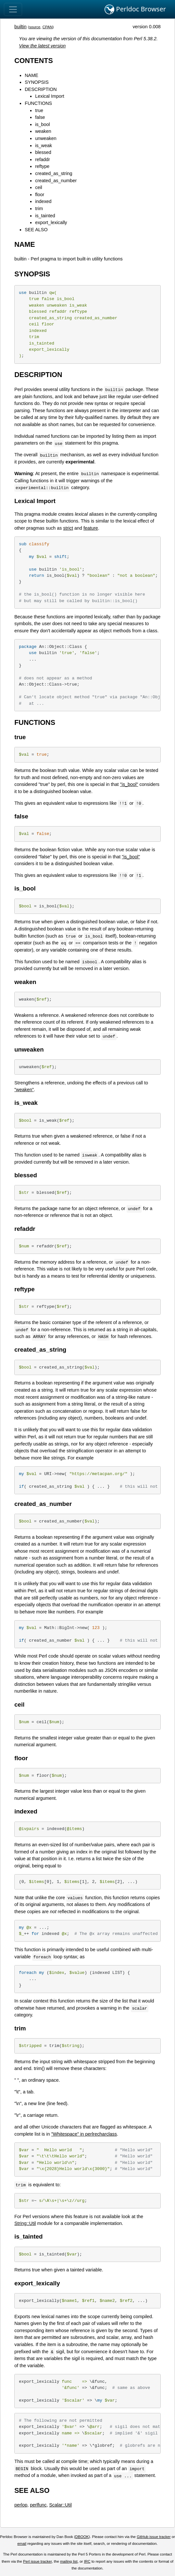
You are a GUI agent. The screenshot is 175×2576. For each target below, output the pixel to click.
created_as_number (56, 180)
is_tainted (45, 215)
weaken (43, 131)
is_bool (42, 124)
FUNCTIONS (38, 103)
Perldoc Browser (135, 9)
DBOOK (82, 2537)
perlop (20, 2504)
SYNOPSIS (37, 82)
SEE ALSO (36, 229)
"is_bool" (129, 784)
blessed (43, 152)
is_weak (43, 145)
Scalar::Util (60, 2504)
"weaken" (24, 1089)
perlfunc (38, 2504)
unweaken (45, 138)
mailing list (69, 2561)
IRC (87, 2561)
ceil (38, 187)
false (40, 117)
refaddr (42, 159)
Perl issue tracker (37, 2561)
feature (90, 528)
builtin (20, 26)
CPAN (48, 27)
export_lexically (51, 222)
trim (39, 208)
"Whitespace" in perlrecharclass (84, 2134)
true (39, 110)
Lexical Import (49, 96)
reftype (42, 166)
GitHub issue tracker (153, 2537)
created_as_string (53, 173)
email (21, 2543)
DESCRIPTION (40, 89)
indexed (43, 201)
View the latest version (42, 45)
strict (68, 528)
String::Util (25, 2223)
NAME (31, 75)
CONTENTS (33, 61)
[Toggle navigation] (13, 9)
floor (39, 194)
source (35, 27)
